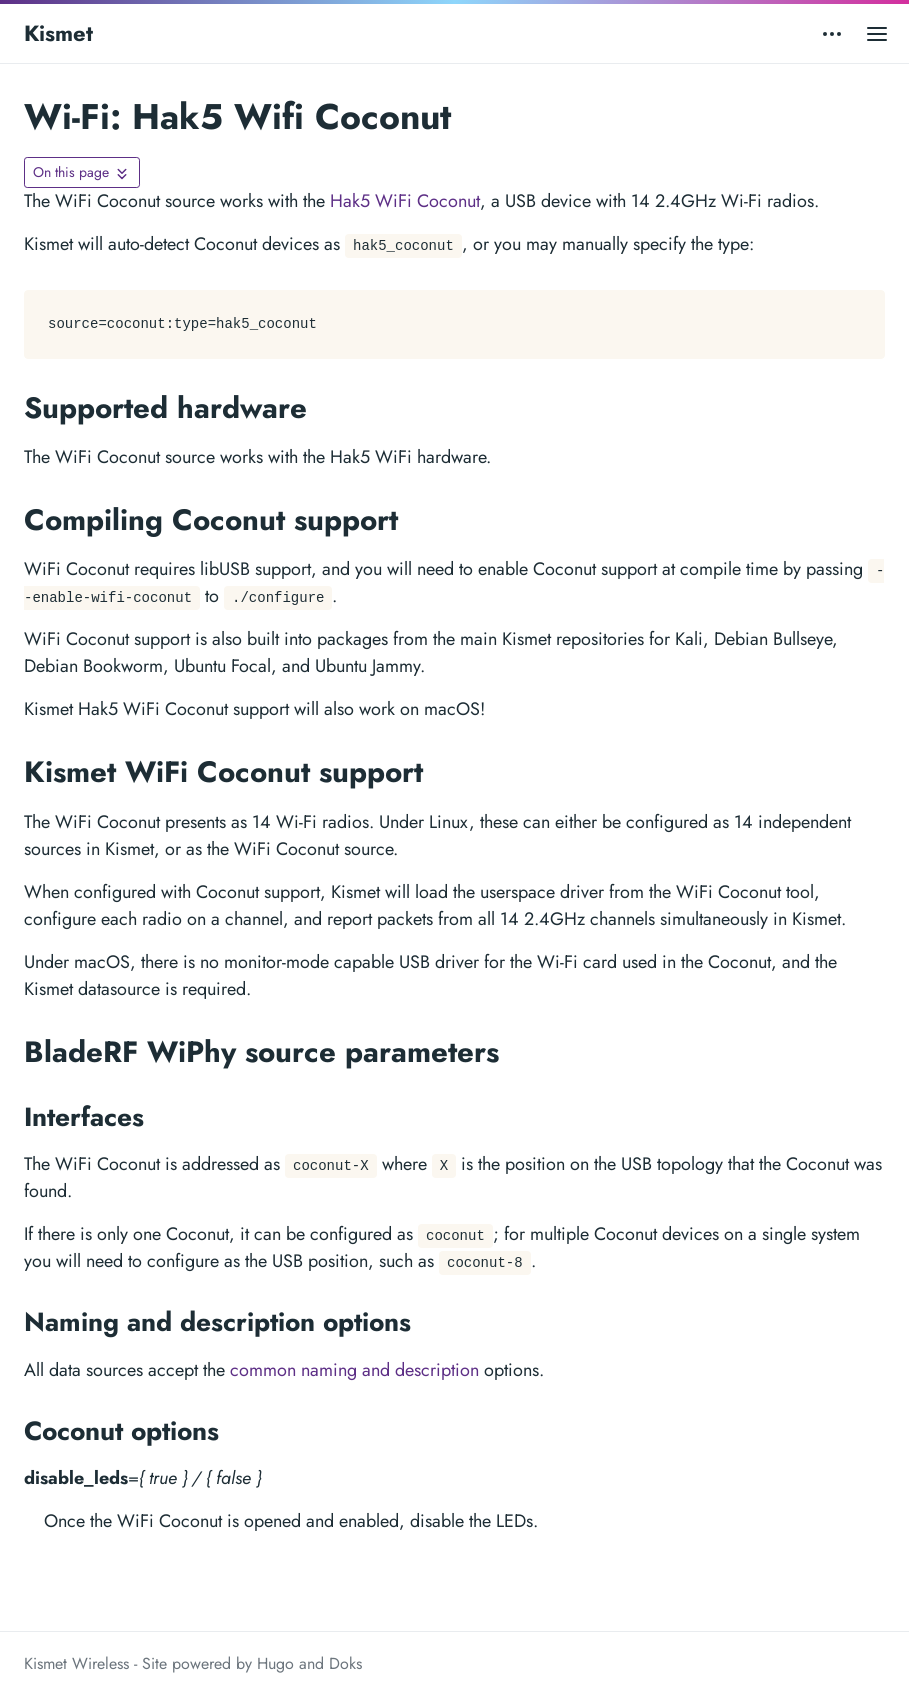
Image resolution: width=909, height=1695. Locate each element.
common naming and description (354, 1370)
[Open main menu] (877, 33)
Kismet (58, 33)
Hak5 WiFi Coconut (405, 201)
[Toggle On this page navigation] (82, 172)
